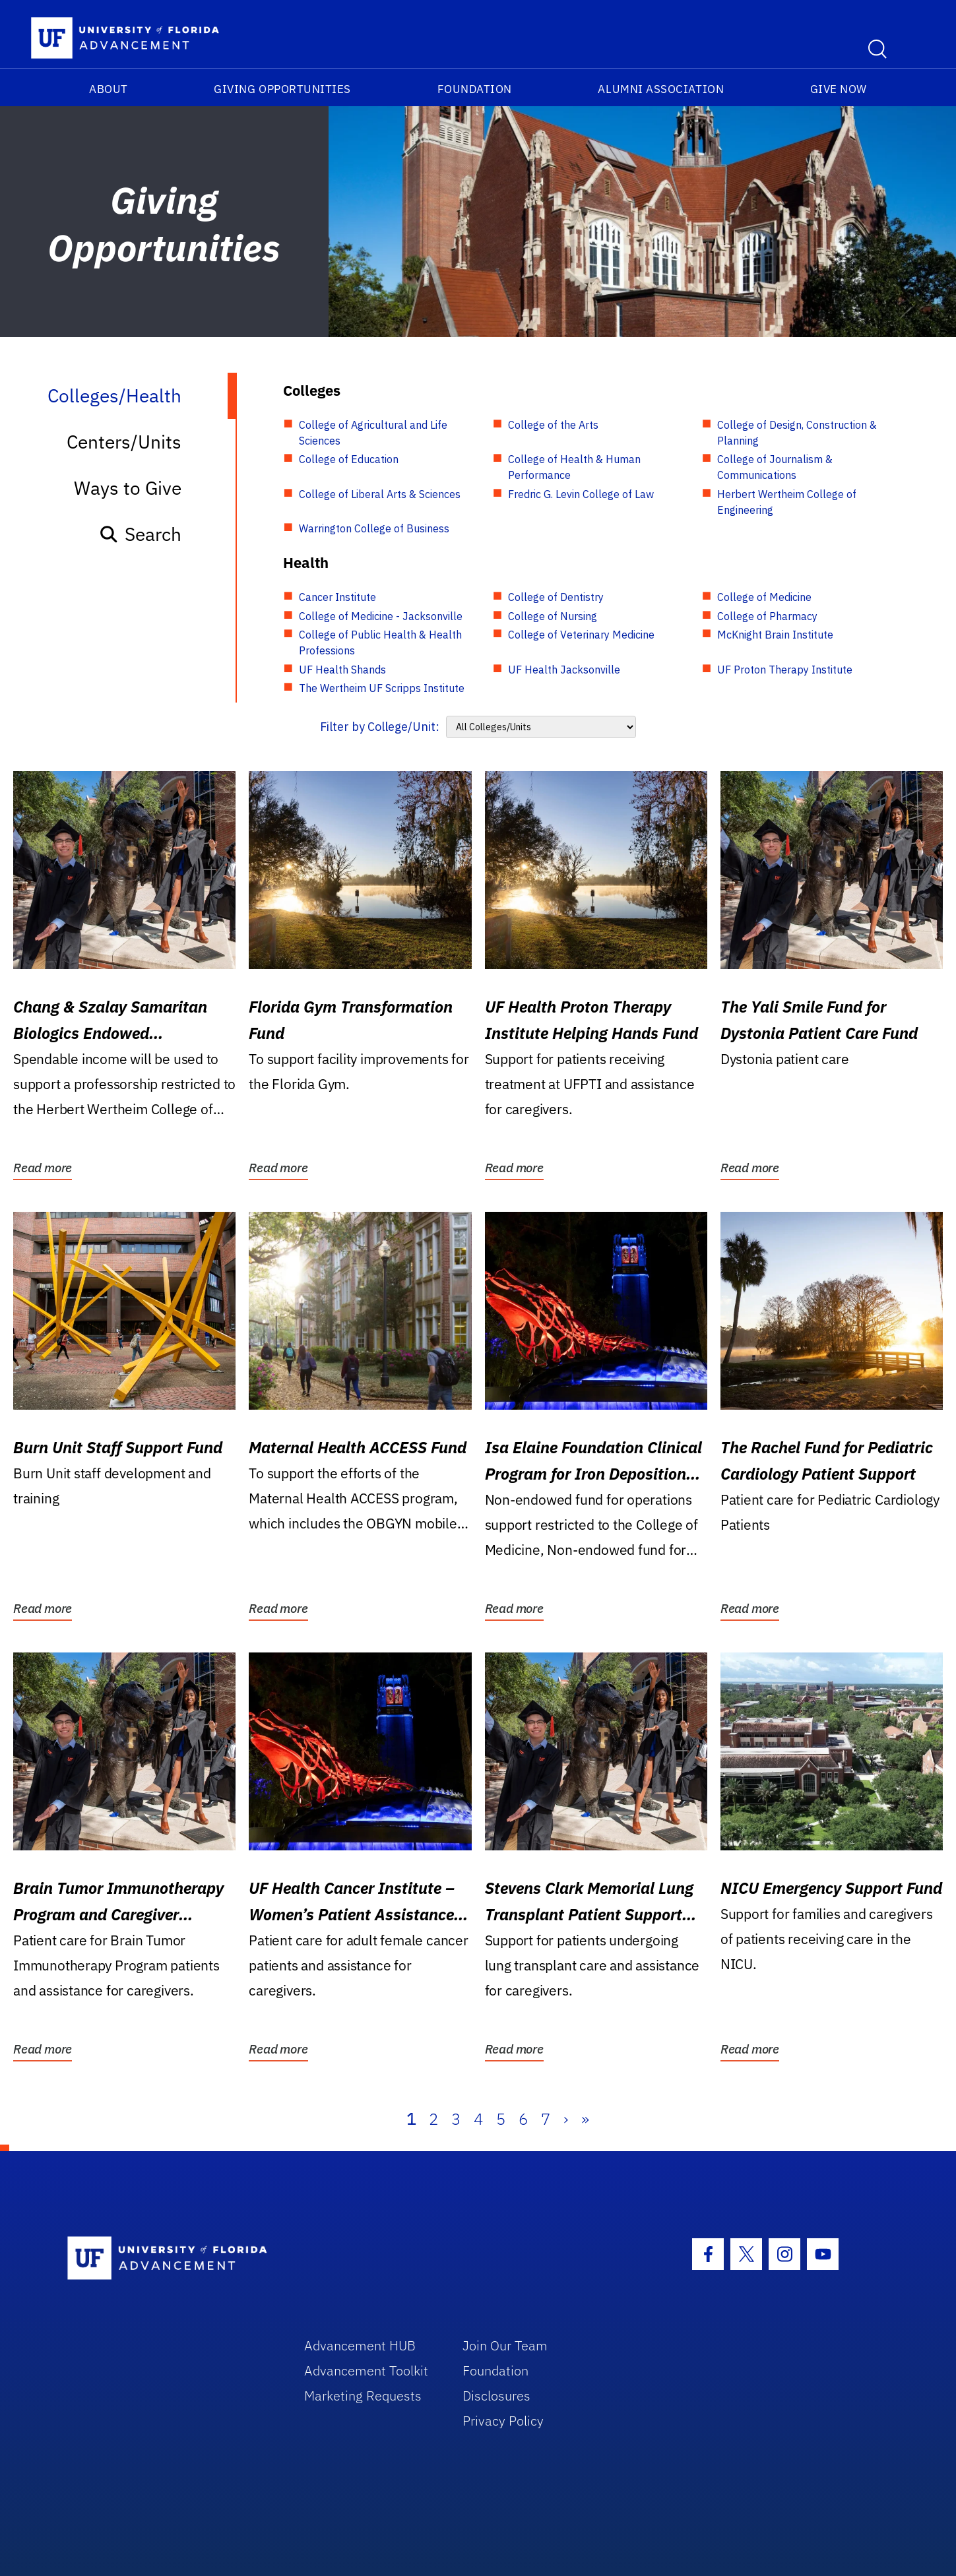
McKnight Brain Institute (775, 634)
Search (140, 534)
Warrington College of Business (374, 528)
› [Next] (565, 2118)
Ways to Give (127, 488)
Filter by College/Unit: (379, 726)
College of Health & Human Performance (574, 467)
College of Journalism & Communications (775, 467)
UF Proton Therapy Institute (784, 669)
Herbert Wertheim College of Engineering (786, 502)
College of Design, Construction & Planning (797, 432)
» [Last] (585, 2118)
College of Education (348, 459)
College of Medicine (764, 597)
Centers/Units (124, 441)
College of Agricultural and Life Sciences (373, 432)
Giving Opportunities (282, 89)
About (108, 89)
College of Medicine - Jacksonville (380, 616)
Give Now (838, 89)
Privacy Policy (503, 2421)
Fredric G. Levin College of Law (581, 494)
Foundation (474, 89)
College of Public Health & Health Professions (380, 642)
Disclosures (496, 2395)
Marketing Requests (363, 2395)
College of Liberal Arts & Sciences (380, 494)
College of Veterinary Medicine (581, 634)
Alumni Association (661, 89)
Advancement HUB (360, 2345)
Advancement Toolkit (366, 2370)
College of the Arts (553, 424)
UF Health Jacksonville (564, 669)
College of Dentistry (556, 597)
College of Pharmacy (767, 616)
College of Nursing (552, 616)
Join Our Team (505, 2345)
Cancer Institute (337, 597)
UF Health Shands (342, 669)
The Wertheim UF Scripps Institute (381, 688)
